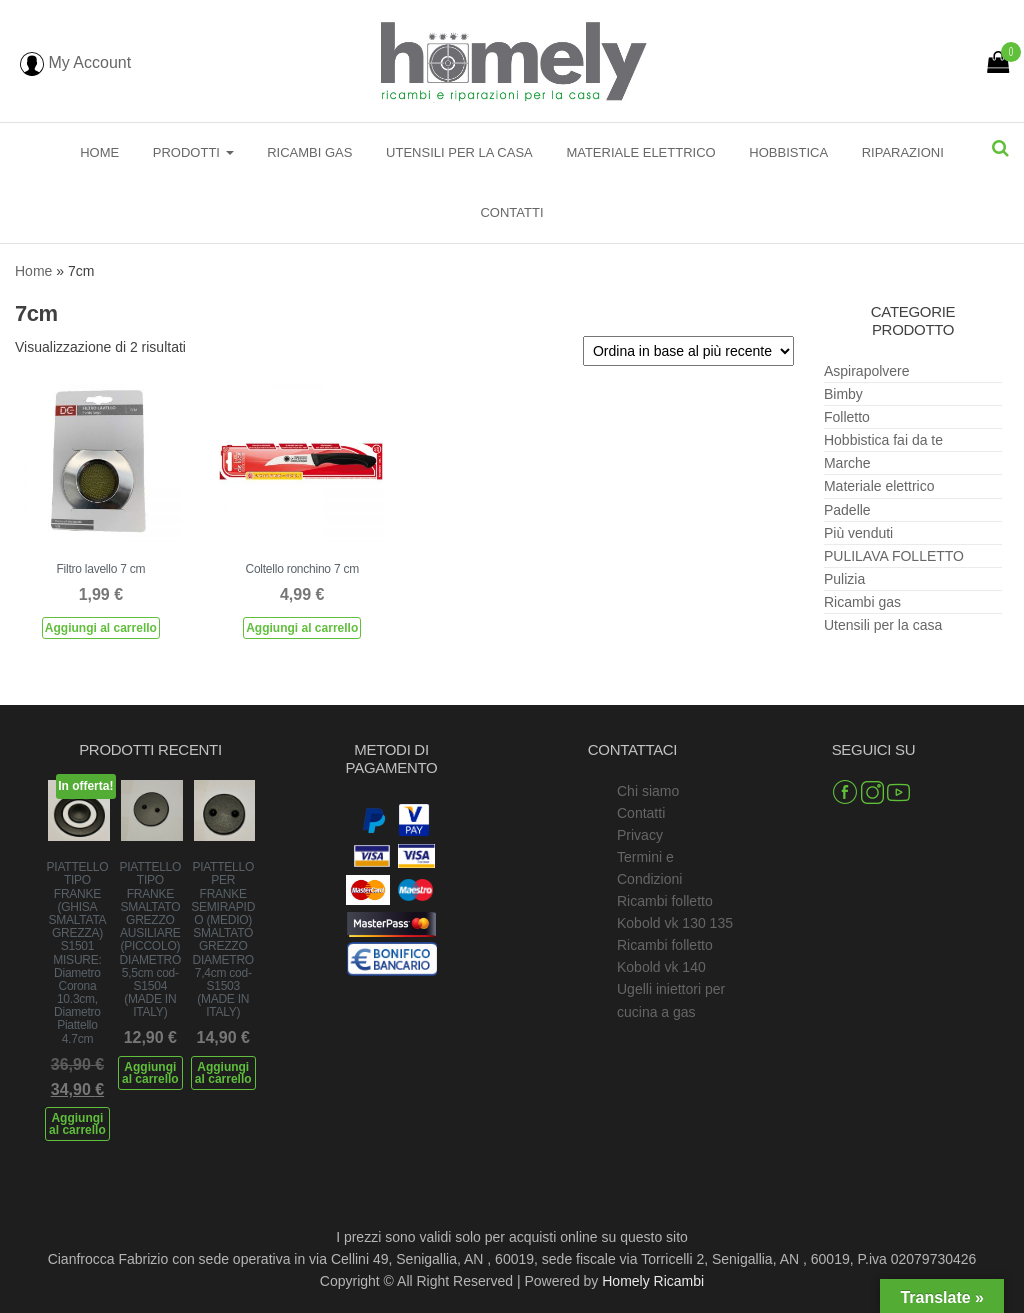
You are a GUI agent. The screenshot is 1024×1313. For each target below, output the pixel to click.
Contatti (511, 212)
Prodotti (193, 152)
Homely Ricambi (653, 1281)
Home (99, 152)
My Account (75, 62)
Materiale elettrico (640, 152)
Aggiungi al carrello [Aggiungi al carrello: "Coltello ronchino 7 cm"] (302, 628)
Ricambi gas (309, 152)
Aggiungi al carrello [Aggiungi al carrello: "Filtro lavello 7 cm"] (101, 628)
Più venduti (858, 533)
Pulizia (844, 579)
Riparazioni (903, 152)
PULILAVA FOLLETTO (894, 556)
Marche (847, 463)
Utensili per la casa (459, 152)
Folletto (847, 417)
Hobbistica (788, 152)
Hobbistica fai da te (883, 440)
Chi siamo (648, 791)
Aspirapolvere (867, 371)
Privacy (640, 835)
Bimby (843, 394)
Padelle (847, 510)
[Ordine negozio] (688, 351)
